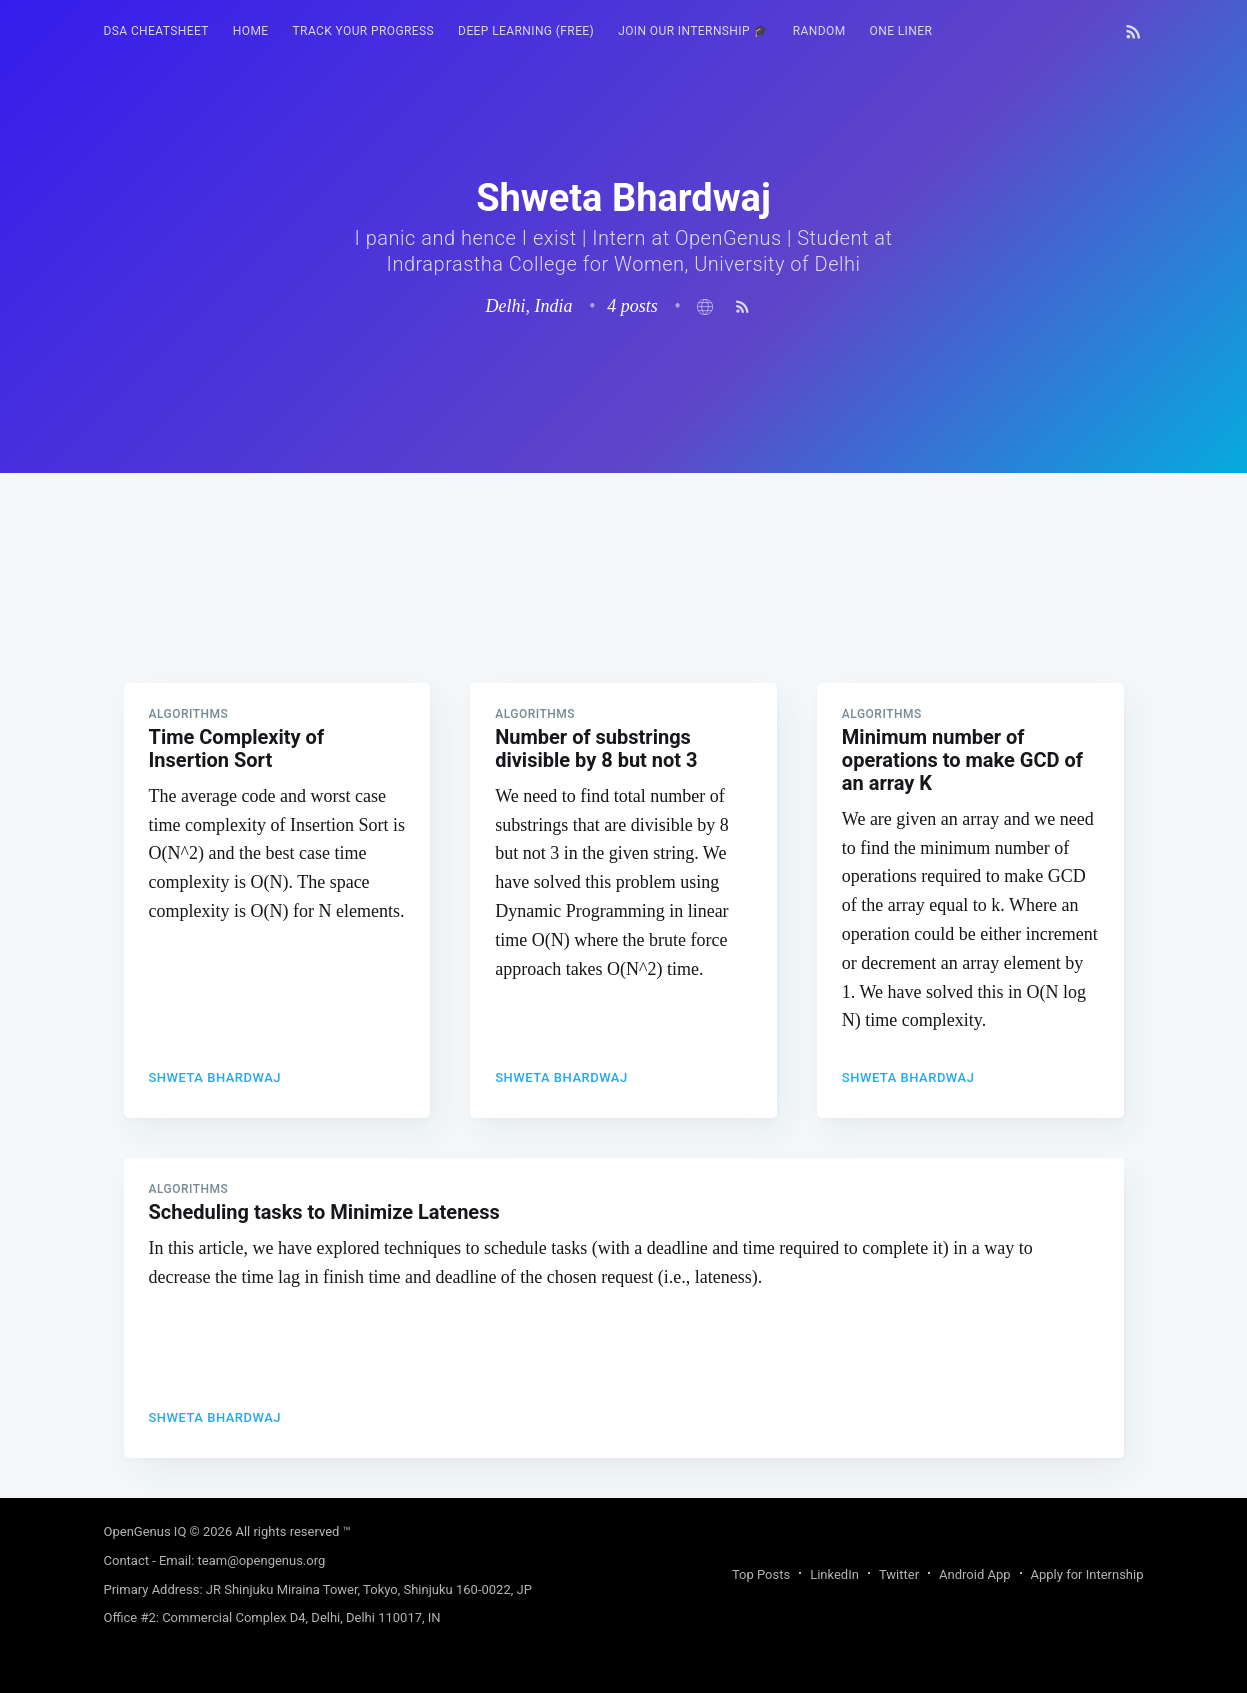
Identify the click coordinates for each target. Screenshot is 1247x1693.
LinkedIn (834, 1574)
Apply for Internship (1087, 1574)
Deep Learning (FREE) (526, 31)
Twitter (899, 1574)
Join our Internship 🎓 (693, 31)
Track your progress (364, 31)
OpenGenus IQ (145, 1531)
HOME (251, 31)
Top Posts (761, 1574)
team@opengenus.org (262, 1560)
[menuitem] (156, 31)
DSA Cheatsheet (156, 31)
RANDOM (819, 31)
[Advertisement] (624, 613)
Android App (974, 1574)
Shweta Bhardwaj (215, 1077)
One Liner (901, 31)
